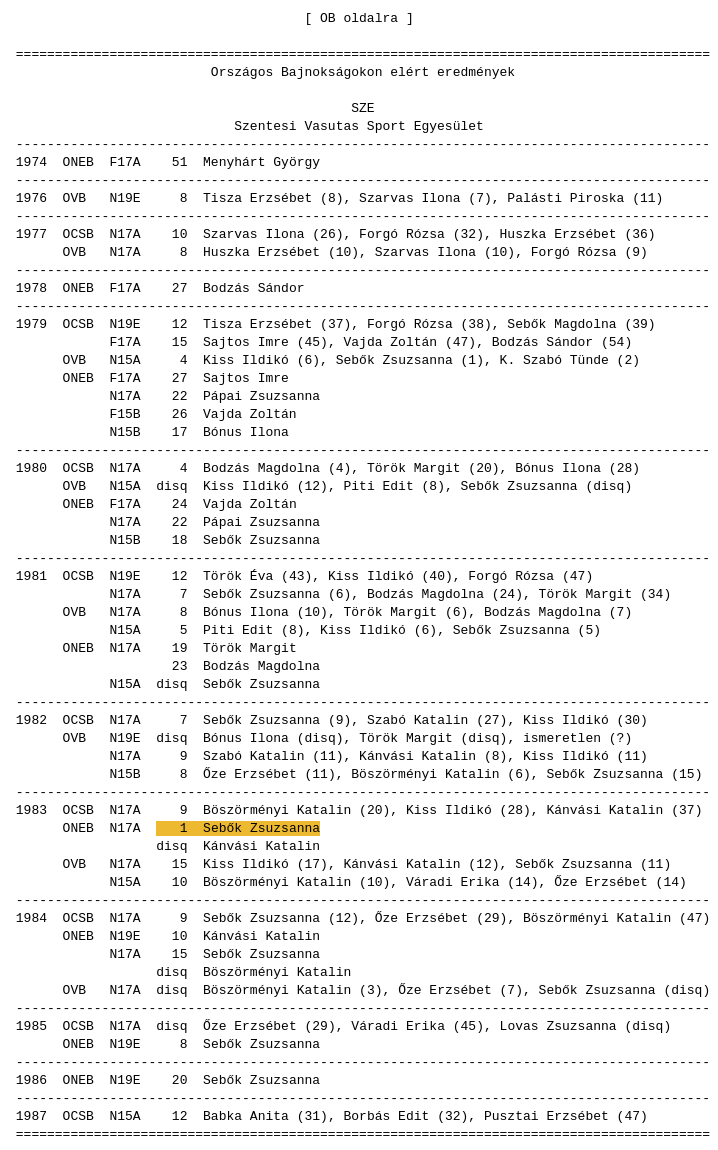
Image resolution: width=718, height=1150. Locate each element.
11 (648, 197)
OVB (74, 197)
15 (180, 341)
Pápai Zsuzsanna (261, 395)
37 (336, 323)
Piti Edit (378, 485)
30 (632, 719)
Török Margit (414, 467)
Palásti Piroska (565, 197)
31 (312, 1115)
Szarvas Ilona (409, 197)
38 (476, 323)
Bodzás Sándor (253, 287)
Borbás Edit (386, 1115)
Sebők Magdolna (561, 323)
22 (180, 395)
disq (171, 485)
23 (180, 665)
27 (180, 287)
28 (625, 467)
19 (180, 647)
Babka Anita (246, 1115)
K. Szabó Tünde (554, 359)
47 (461, 341)
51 (180, 161)
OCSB (78, 233)
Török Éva (238, 575)
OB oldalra (359, 17)
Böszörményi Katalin (425, 773)
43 (297, 575)
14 (523, 881)
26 (328, 233)
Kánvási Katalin (417, 755)
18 (180, 539)
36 (640, 233)
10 (180, 233)
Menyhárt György (261, 161)
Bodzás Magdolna (261, 467)
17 (180, 431)
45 (312, 341)
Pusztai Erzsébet (546, 1115)
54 (617, 341)
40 (437, 575)
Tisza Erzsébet (257, 197)
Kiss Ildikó (246, 359)
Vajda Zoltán (390, 341)
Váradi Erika (453, 881)
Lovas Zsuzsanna (558, 1025)
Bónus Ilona (246, 431)
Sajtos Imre (246, 341)
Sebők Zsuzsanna (394, 359)
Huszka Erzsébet (558, 233)
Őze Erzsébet (250, 773)
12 (180, 323)
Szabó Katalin (417, 719)
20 (484, 467)
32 (469, 233)
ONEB (78, 161)
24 (180, 503)
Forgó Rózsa (402, 233)
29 (492, 917)
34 (656, 593)
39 (640, 323)
